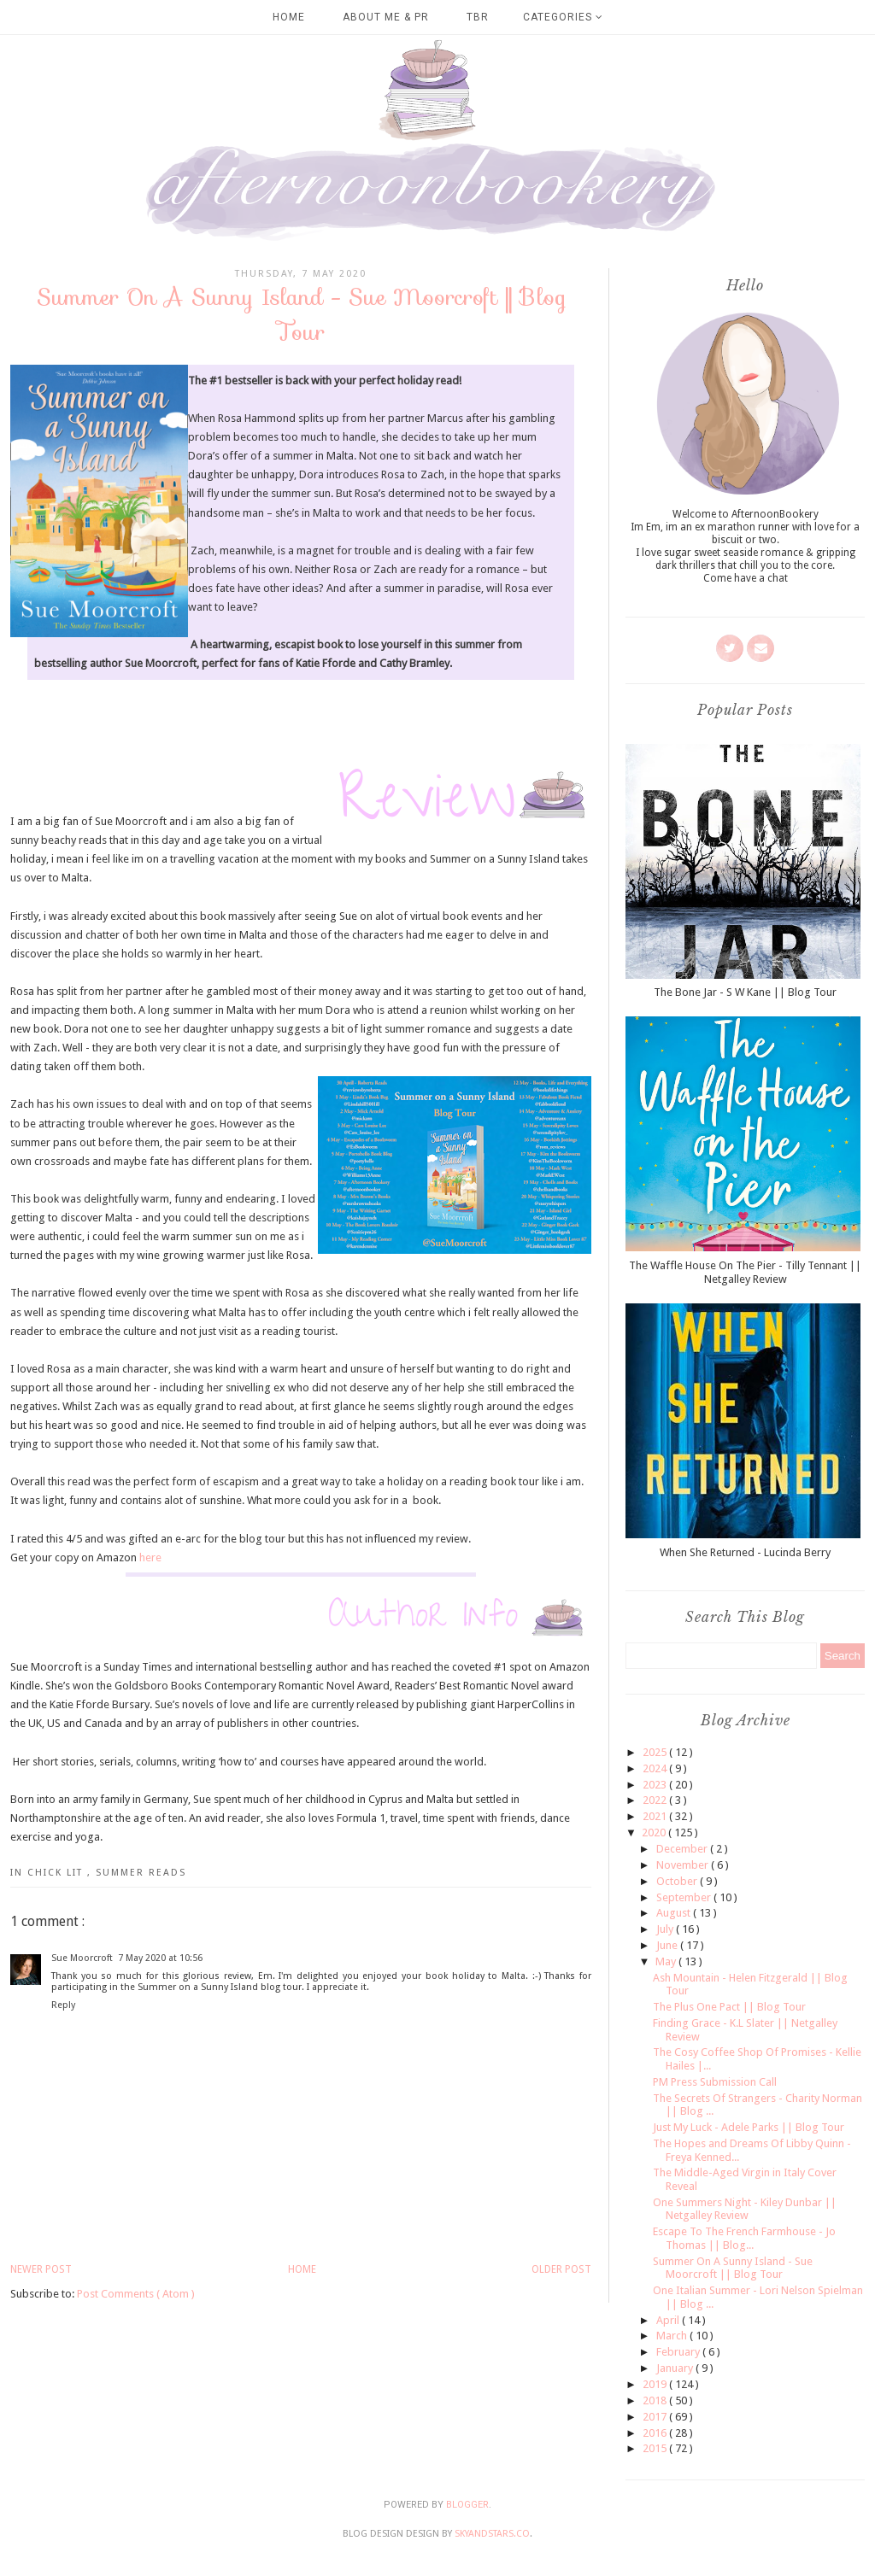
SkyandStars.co (492, 2533)
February (679, 2351)
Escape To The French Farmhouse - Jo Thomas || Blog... (744, 2238)
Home (289, 17)
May (666, 1961)
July (666, 1929)
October (678, 1881)
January (676, 2368)
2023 (656, 1784)
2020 (655, 1832)
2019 (656, 2384)
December (683, 1848)
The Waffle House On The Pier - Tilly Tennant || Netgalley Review (745, 1272)
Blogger (467, 2504)
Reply (63, 2005)
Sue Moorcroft (82, 1958)
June (668, 1945)
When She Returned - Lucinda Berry (745, 1552)
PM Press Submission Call (715, 2081)
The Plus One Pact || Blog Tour (729, 2006)
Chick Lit (57, 1872)
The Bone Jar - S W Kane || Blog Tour (745, 992)
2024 (656, 1768)
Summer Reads (141, 1872)
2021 (656, 1816)
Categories (563, 17)
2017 (656, 2416)
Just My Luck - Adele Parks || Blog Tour (748, 2127)
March (673, 2335)
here (150, 1557)
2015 (656, 2448)
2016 (656, 2433)
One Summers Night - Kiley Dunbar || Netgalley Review (745, 2209)
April (669, 2320)
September (685, 1897)
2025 (656, 1752)
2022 (656, 1800)
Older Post (561, 2269)
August (674, 1912)
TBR (478, 17)
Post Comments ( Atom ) (136, 2293)
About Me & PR (386, 17)
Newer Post (41, 2269)
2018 (656, 2400)
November (683, 1865)
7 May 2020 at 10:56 (160, 1958)
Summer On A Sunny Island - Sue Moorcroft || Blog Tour (733, 2268)
